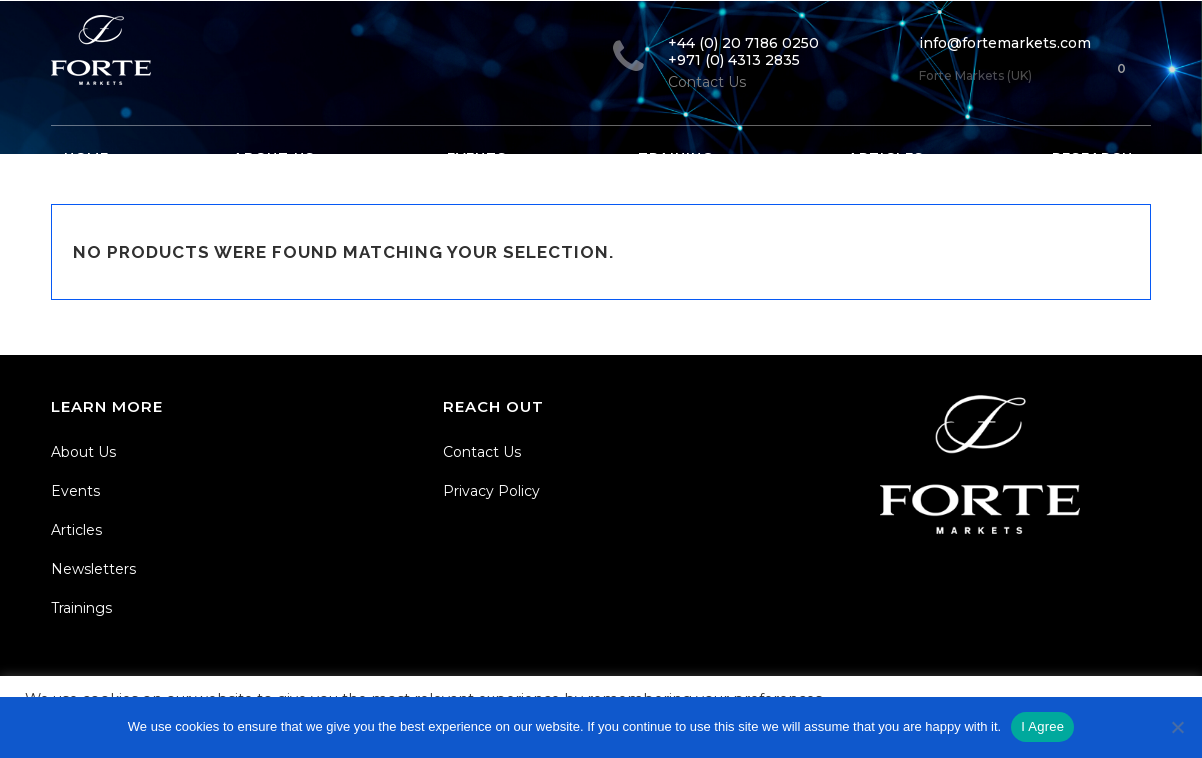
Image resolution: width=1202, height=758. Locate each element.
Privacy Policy (491, 491)
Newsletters (93, 569)
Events (75, 491)
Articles (76, 530)
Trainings (81, 608)
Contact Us (482, 452)
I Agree (1042, 726)
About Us (83, 452)
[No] (1177, 727)
